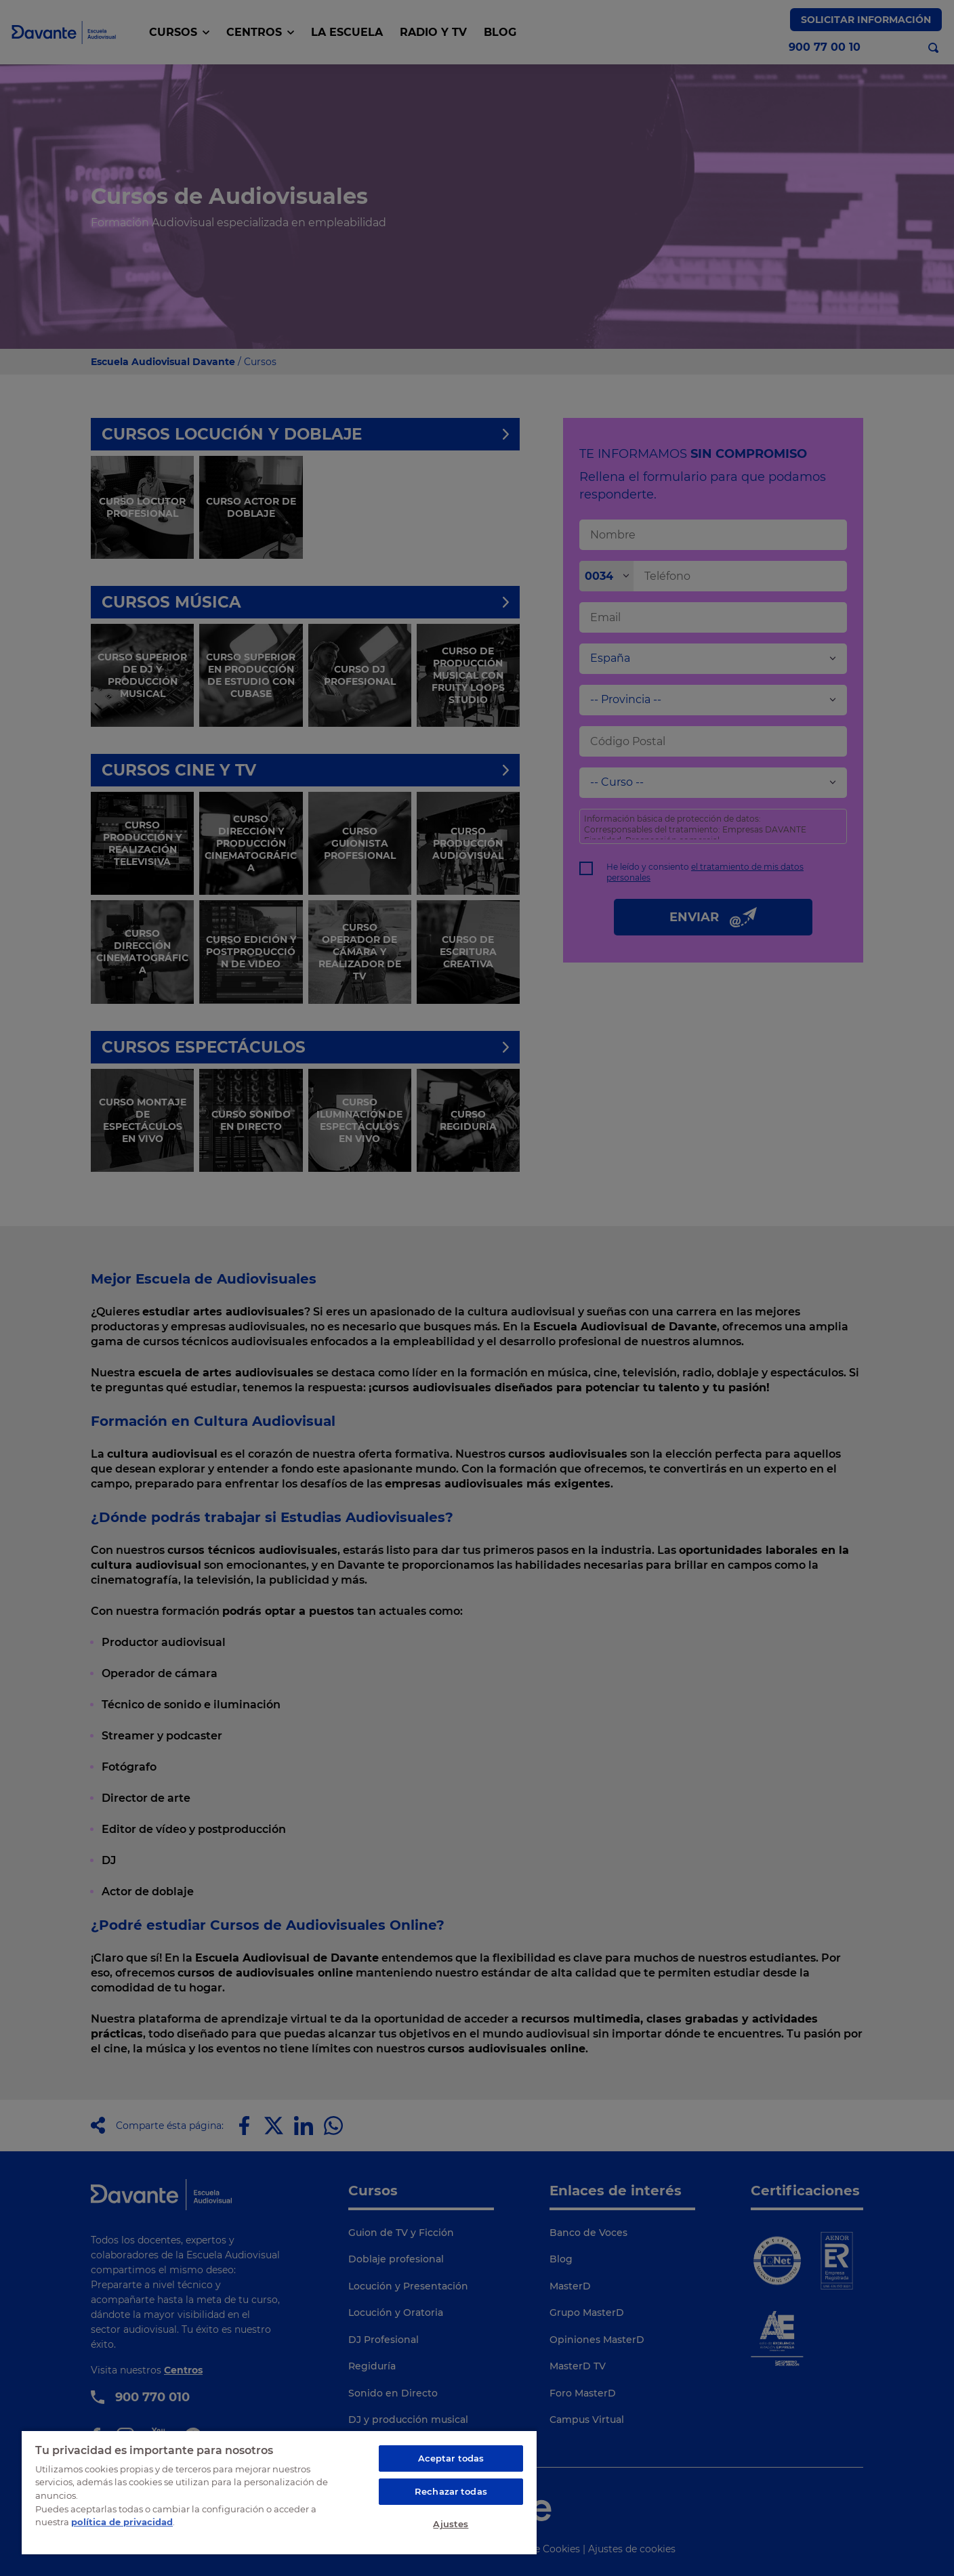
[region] (279, 2492)
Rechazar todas (451, 2491)
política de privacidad (122, 2521)
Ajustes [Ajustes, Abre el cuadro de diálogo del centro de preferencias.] (450, 2523)
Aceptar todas (451, 2458)
